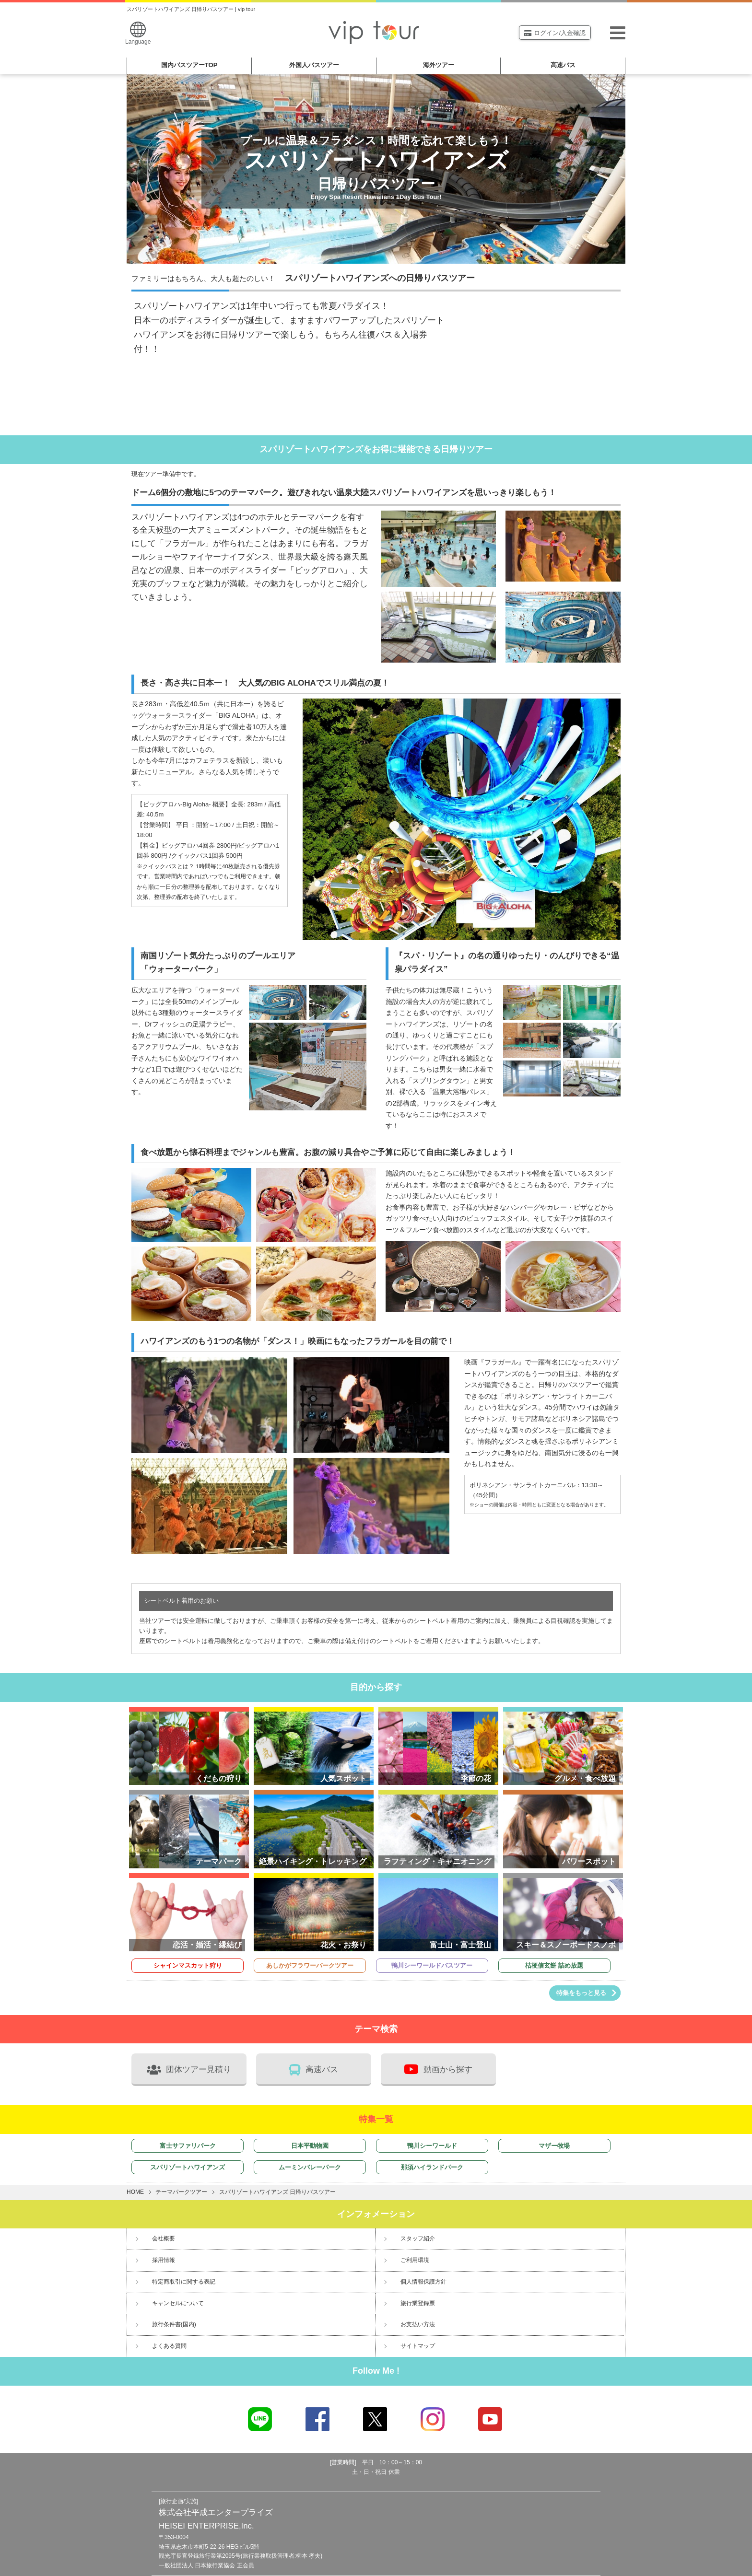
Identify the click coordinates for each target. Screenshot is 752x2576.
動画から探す (438, 2069)
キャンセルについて (178, 2303)
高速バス (563, 65)
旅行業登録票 (417, 2303)
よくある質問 (169, 2346)
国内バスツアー (189, 65)
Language (138, 33)
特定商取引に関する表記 (183, 2281)
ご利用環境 (414, 2260)
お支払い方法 (417, 2324)
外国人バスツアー (314, 65)
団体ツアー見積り (189, 2070)
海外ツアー (438, 65)
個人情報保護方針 (423, 2281)
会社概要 (163, 2238)
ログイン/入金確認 (555, 32)
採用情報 (163, 2260)
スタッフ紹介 (417, 2238)
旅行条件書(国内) (174, 2324)
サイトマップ (417, 2346)
